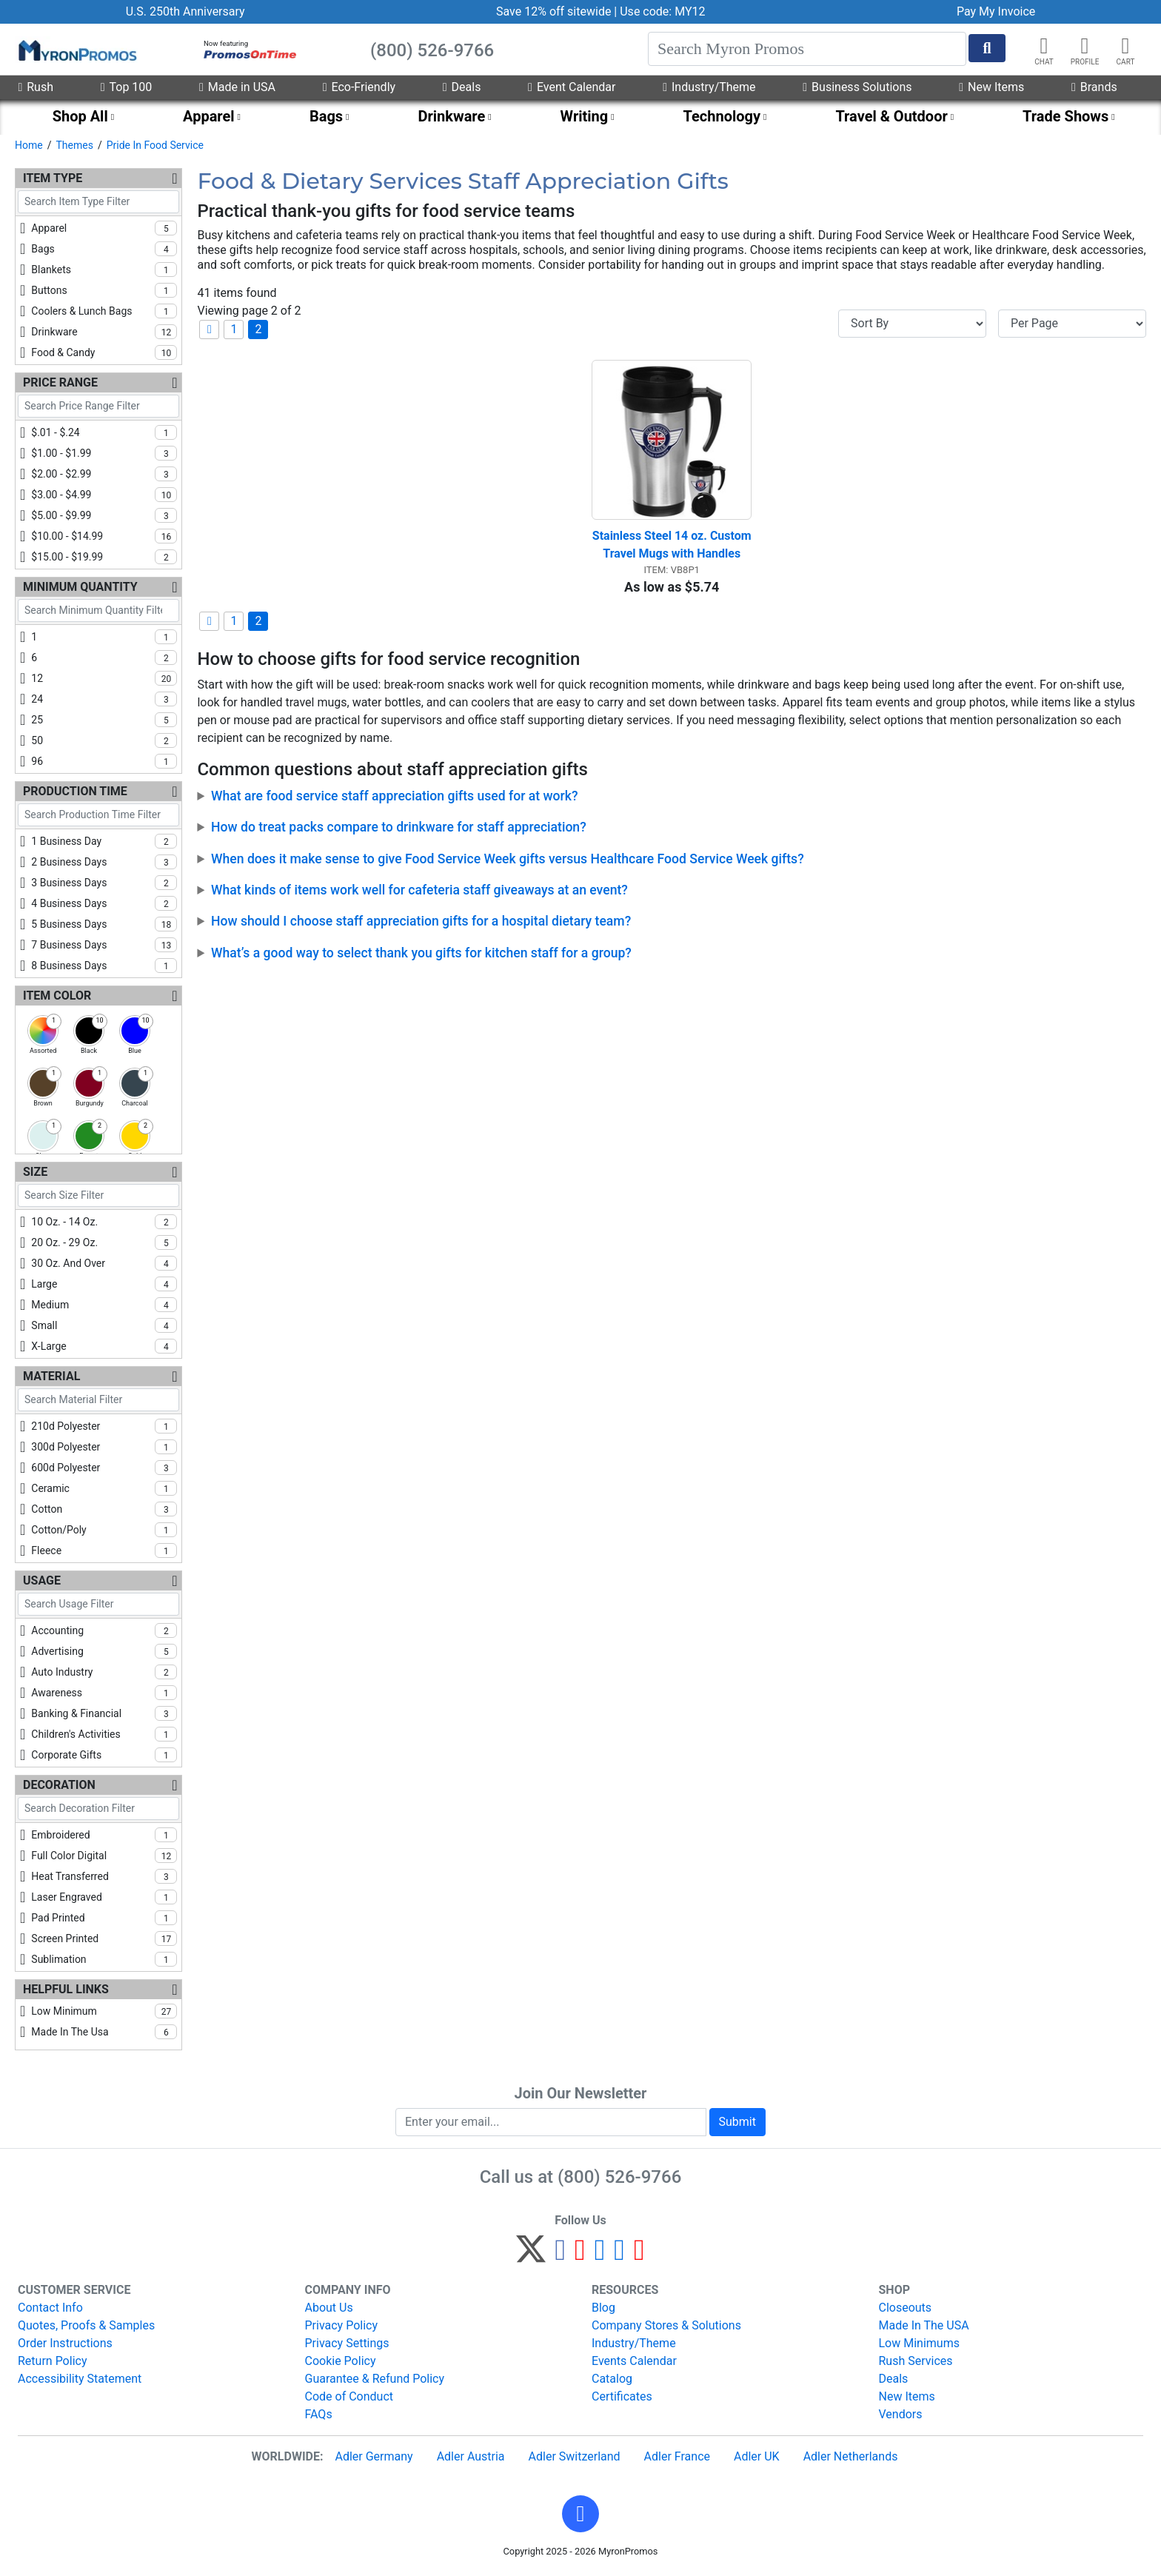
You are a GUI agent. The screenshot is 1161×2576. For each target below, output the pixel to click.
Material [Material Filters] (51, 1376)
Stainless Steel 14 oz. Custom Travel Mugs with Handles (672, 545)
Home (29, 145)
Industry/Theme (709, 87)
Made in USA (237, 87)
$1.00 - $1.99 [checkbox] (104, 453)
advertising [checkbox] (104, 1651)
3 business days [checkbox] (104, 882)
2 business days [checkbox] (104, 861)
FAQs (318, 2414)
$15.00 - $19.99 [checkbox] (104, 556)
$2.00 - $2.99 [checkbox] (104, 473)
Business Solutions (857, 87)
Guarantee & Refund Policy (375, 2379)
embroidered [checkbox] (104, 1834)
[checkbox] (43, 1031)
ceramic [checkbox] (104, 1488)
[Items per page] (1072, 324)
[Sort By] (912, 324)
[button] (1084, 45)
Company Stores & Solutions (666, 2325)
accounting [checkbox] (104, 1630)
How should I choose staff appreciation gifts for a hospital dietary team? (421, 921)
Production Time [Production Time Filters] (75, 791)
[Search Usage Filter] (98, 1604)
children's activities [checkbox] (104, 1734)
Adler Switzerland (574, 2456)
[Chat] (1044, 45)
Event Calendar (571, 87)
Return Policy (52, 2361)
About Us (329, 2308)
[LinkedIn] (619, 2256)
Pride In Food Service (155, 145)
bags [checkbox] (104, 248)
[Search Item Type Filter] (98, 201)
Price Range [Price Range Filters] (60, 382)
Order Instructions (65, 2343)
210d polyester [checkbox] (104, 1426)
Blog (603, 2308)
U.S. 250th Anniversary (185, 11)
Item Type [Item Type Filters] (52, 178)
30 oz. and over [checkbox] (104, 1263)
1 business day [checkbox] (104, 841)
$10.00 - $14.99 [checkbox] (104, 536)
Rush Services (916, 2361)
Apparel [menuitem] (209, 116)
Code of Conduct (349, 2396)
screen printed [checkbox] (104, 1938)
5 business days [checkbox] (104, 924)
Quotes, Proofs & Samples (86, 2325)
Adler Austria (471, 2456)
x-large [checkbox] (104, 1346)
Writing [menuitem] (585, 116)
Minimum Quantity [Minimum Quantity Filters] (80, 587)
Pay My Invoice (996, 11)
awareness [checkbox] (104, 1692)
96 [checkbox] (104, 761)
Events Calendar (634, 2361)
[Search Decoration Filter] (98, 1808)
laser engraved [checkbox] (104, 1897)
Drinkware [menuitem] (451, 116)
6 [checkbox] (104, 657)
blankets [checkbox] (104, 269)
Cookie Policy (340, 2361)
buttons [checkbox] (104, 290)
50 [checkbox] (104, 740)
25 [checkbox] (104, 719)
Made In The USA (924, 2325)
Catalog (612, 2379)
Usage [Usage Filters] (42, 1580)
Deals (462, 87)
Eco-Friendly (359, 87)
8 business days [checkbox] (104, 965)
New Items (991, 87)
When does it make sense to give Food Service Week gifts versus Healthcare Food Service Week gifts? (507, 859)
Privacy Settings (347, 2343)
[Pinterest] (580, 2256)
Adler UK (757, 2456)
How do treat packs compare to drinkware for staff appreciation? (398, 827)
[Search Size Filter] (98, 1195)
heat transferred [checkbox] (104, 1876)
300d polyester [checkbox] (104, 1446)
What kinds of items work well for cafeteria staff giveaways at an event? (419, 890)
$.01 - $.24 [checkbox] (104, 432)
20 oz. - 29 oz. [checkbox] (104, 1242)
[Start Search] (987, 48)
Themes (74, 145)
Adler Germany (373, 2456)
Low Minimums (919, 2343)
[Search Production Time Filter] (98, 814)
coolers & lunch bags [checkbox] (104, 311)
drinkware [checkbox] (104, 331)
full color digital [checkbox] (104, 1855)
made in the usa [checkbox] (104, 2031)
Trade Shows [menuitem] (1065, 116)
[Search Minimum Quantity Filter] (98, 610)
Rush (35, 87)
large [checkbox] (104, 1284)
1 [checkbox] (104, 636)
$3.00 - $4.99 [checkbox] (104, 494)
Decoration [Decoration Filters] (59, 1785)
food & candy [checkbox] (104, 352)
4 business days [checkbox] (104, 903)
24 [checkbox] (104, 699)
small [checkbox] (104, 1325)
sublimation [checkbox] (104, 1959)
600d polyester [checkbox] (104, 1467)
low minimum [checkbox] (104, 2011)
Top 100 (127, 87)
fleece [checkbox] (104, 1550)
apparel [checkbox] (104, 228)
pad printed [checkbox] (104, 1917)
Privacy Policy (341, 2325)
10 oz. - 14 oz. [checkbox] (104, 1221)
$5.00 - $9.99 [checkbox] (104, 515)
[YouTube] (639, 2256)
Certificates (622, 2396)
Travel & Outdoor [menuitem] (891, 116)
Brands (1094, 87)
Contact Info (50, 2308)
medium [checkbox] (104, 1304)
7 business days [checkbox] (104, 944)
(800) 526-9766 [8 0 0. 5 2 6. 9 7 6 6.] (619, 2177)
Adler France (677, 2456)
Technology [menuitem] (722, 116)
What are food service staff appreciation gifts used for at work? (394, 796)
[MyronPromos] (76, 49)
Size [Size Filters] (35, 1172)
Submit (737, 2122)
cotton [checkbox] (104, 1509)
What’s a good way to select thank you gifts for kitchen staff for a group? (421, 953)
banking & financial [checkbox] (104, 1713)
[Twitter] (531, 2256)
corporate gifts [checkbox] (104, 1754)
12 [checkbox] (104, 678)
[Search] (807, 49)
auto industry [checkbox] (104, 1672)
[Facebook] (560, 2256)
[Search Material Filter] (98, 1399)
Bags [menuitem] (326, 116)
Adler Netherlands (850, 2456)
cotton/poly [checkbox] (104, 1529)
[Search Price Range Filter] (98, 406)
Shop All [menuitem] (80, 116)
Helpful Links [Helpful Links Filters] (66, 1989)
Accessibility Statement (79, 2379)
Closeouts (905, 2308)
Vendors (901, 2414)
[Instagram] (600, 2256)
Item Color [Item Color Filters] (57, 995)
